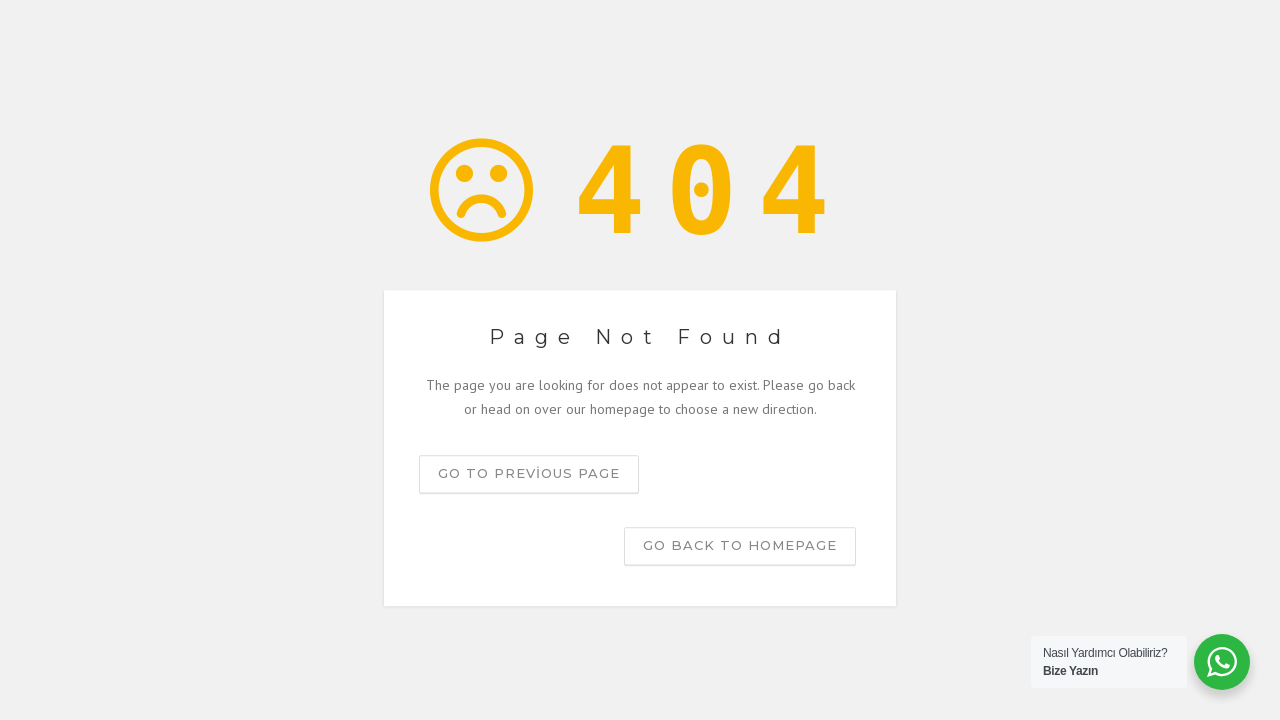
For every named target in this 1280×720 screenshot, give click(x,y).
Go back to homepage (740, 545)
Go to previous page (529, 473)
